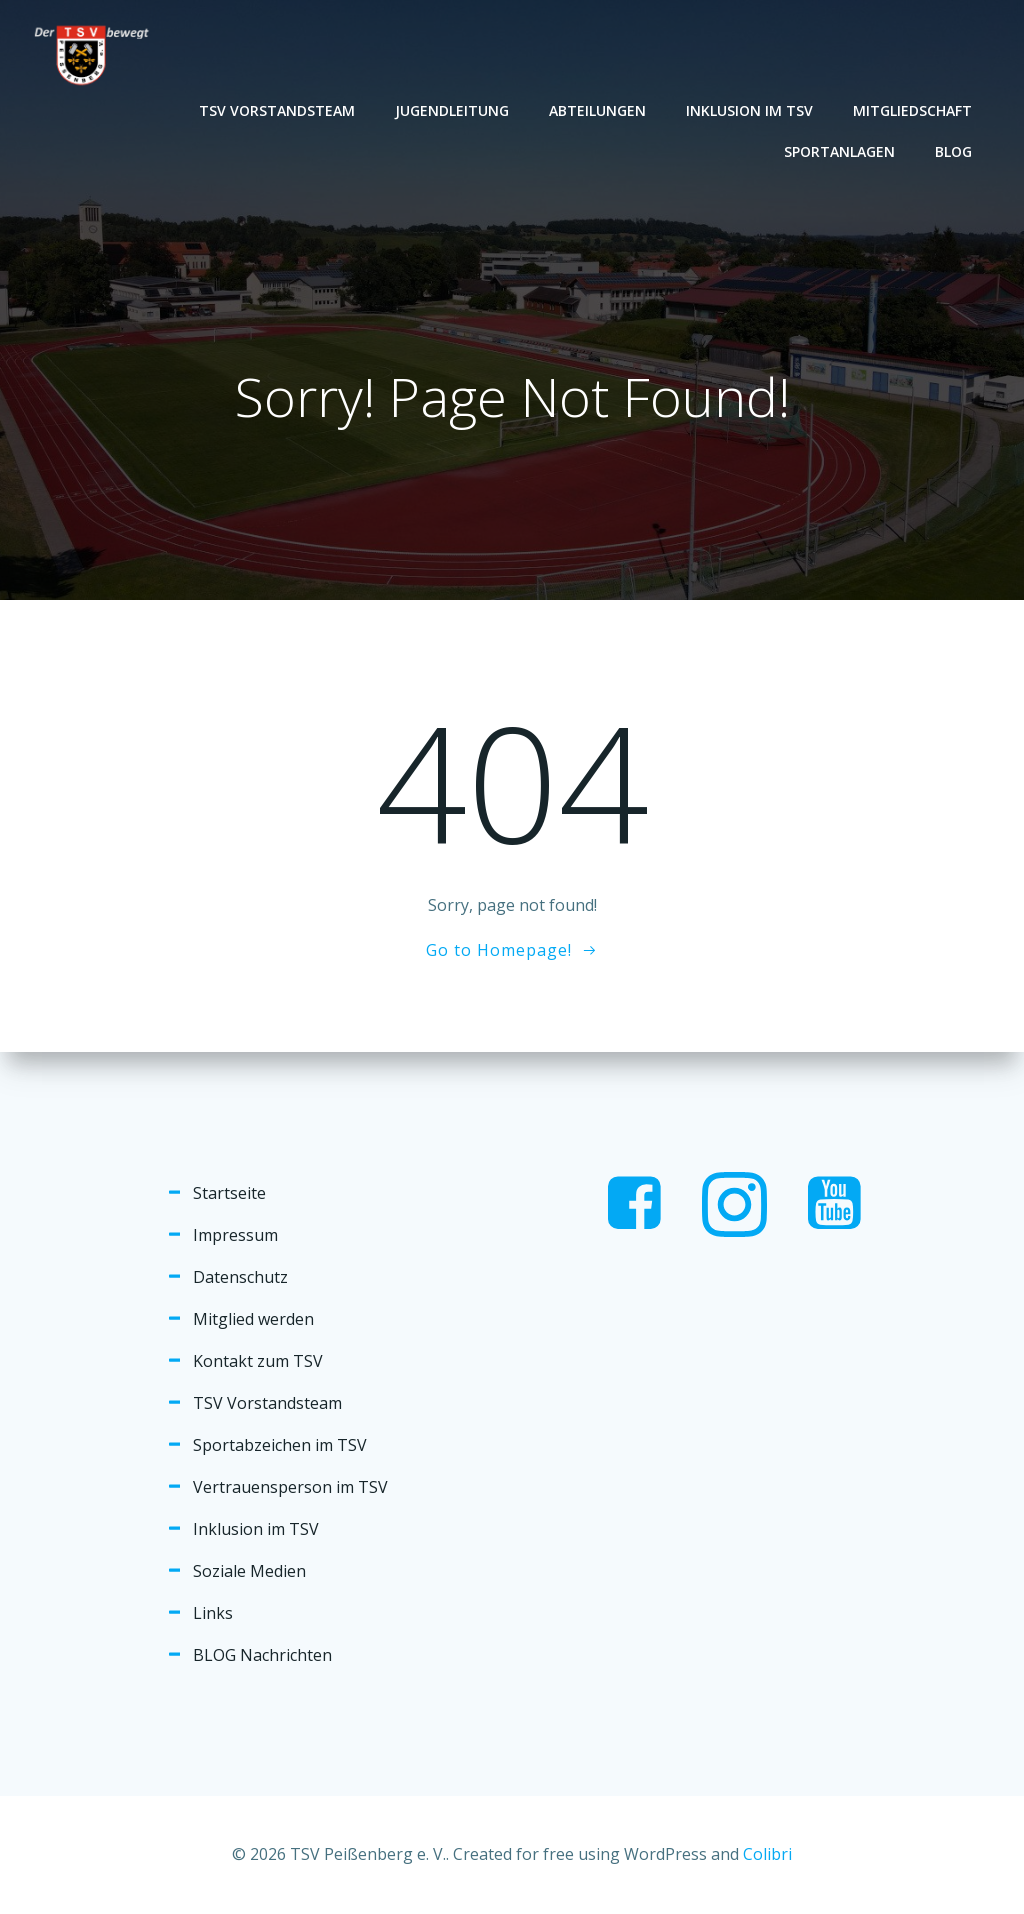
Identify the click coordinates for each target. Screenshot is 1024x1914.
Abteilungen (597, 110)
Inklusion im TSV (749, 110)
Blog (953, 151)
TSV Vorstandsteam (277, 110)
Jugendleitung (452, 110)
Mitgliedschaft (912, 110)
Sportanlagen (839, 151)
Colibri (767, 1854)
